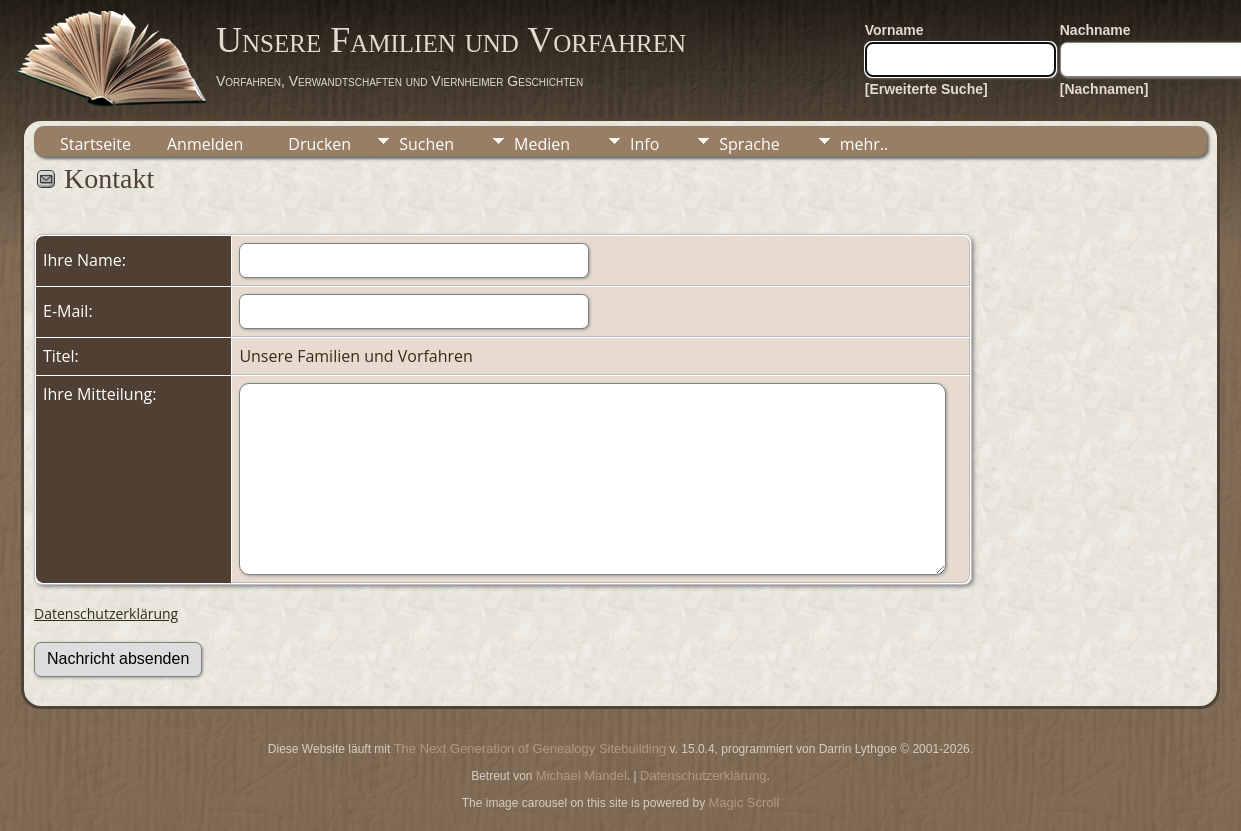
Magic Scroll (744, 802)
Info (644, 144)
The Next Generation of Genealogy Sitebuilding (530, 748)
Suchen (426, 144)
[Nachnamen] (1104, 89)
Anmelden (205, 144)
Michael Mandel (581, 775)
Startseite (95, 144)
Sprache (749, 144)
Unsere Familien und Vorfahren (451, 40)
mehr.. (864, 144)
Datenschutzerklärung (106, 613)
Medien (542, 144)
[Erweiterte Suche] (926, 89)
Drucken (319, 144)
